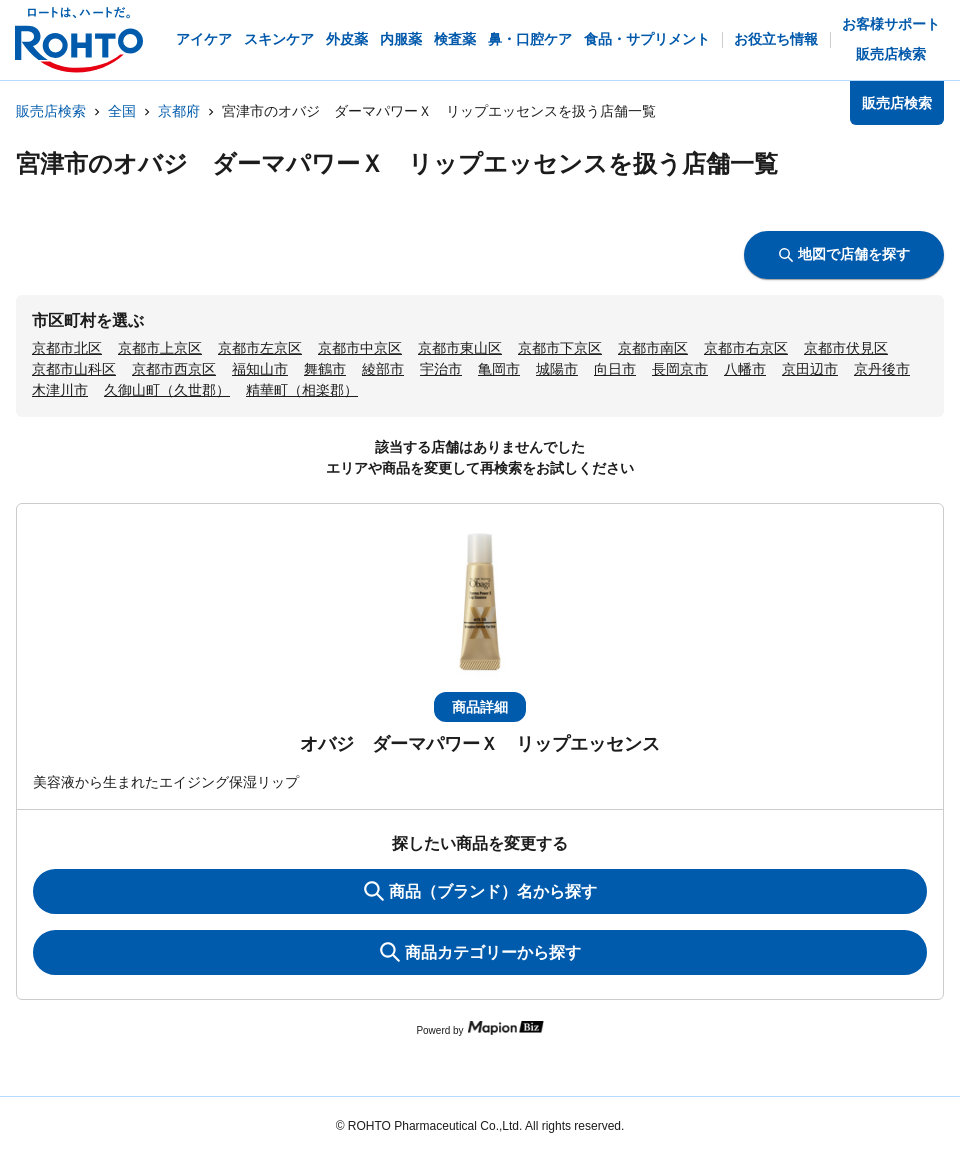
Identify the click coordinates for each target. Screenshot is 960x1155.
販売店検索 (51, 111)
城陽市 (557, 369)
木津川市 (60, 390)
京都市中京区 (360, 348)
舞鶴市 (325, 369)
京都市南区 (653, 348)
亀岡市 (499, 369)
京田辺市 (810, 369)
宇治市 (441, 369)
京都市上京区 (160, 348)
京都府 (179, 111)
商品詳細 (480, 707)
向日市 (615, 369)
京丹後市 (882, 369)
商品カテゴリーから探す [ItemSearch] (480, 952)
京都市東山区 (460, 348)
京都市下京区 (560, 348)
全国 (122, 111)
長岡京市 (680, 369)
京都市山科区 (74, 369)
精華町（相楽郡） (302, 390)
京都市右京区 (746, 348)
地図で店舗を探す (844, 254)
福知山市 (260, 369)
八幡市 (745, 369)
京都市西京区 (174, 369)
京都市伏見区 (846, 348)
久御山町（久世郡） (167, 390)
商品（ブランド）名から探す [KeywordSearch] (480, 891)
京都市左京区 (260, 348)
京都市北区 (67, 348)
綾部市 (383, 369)
